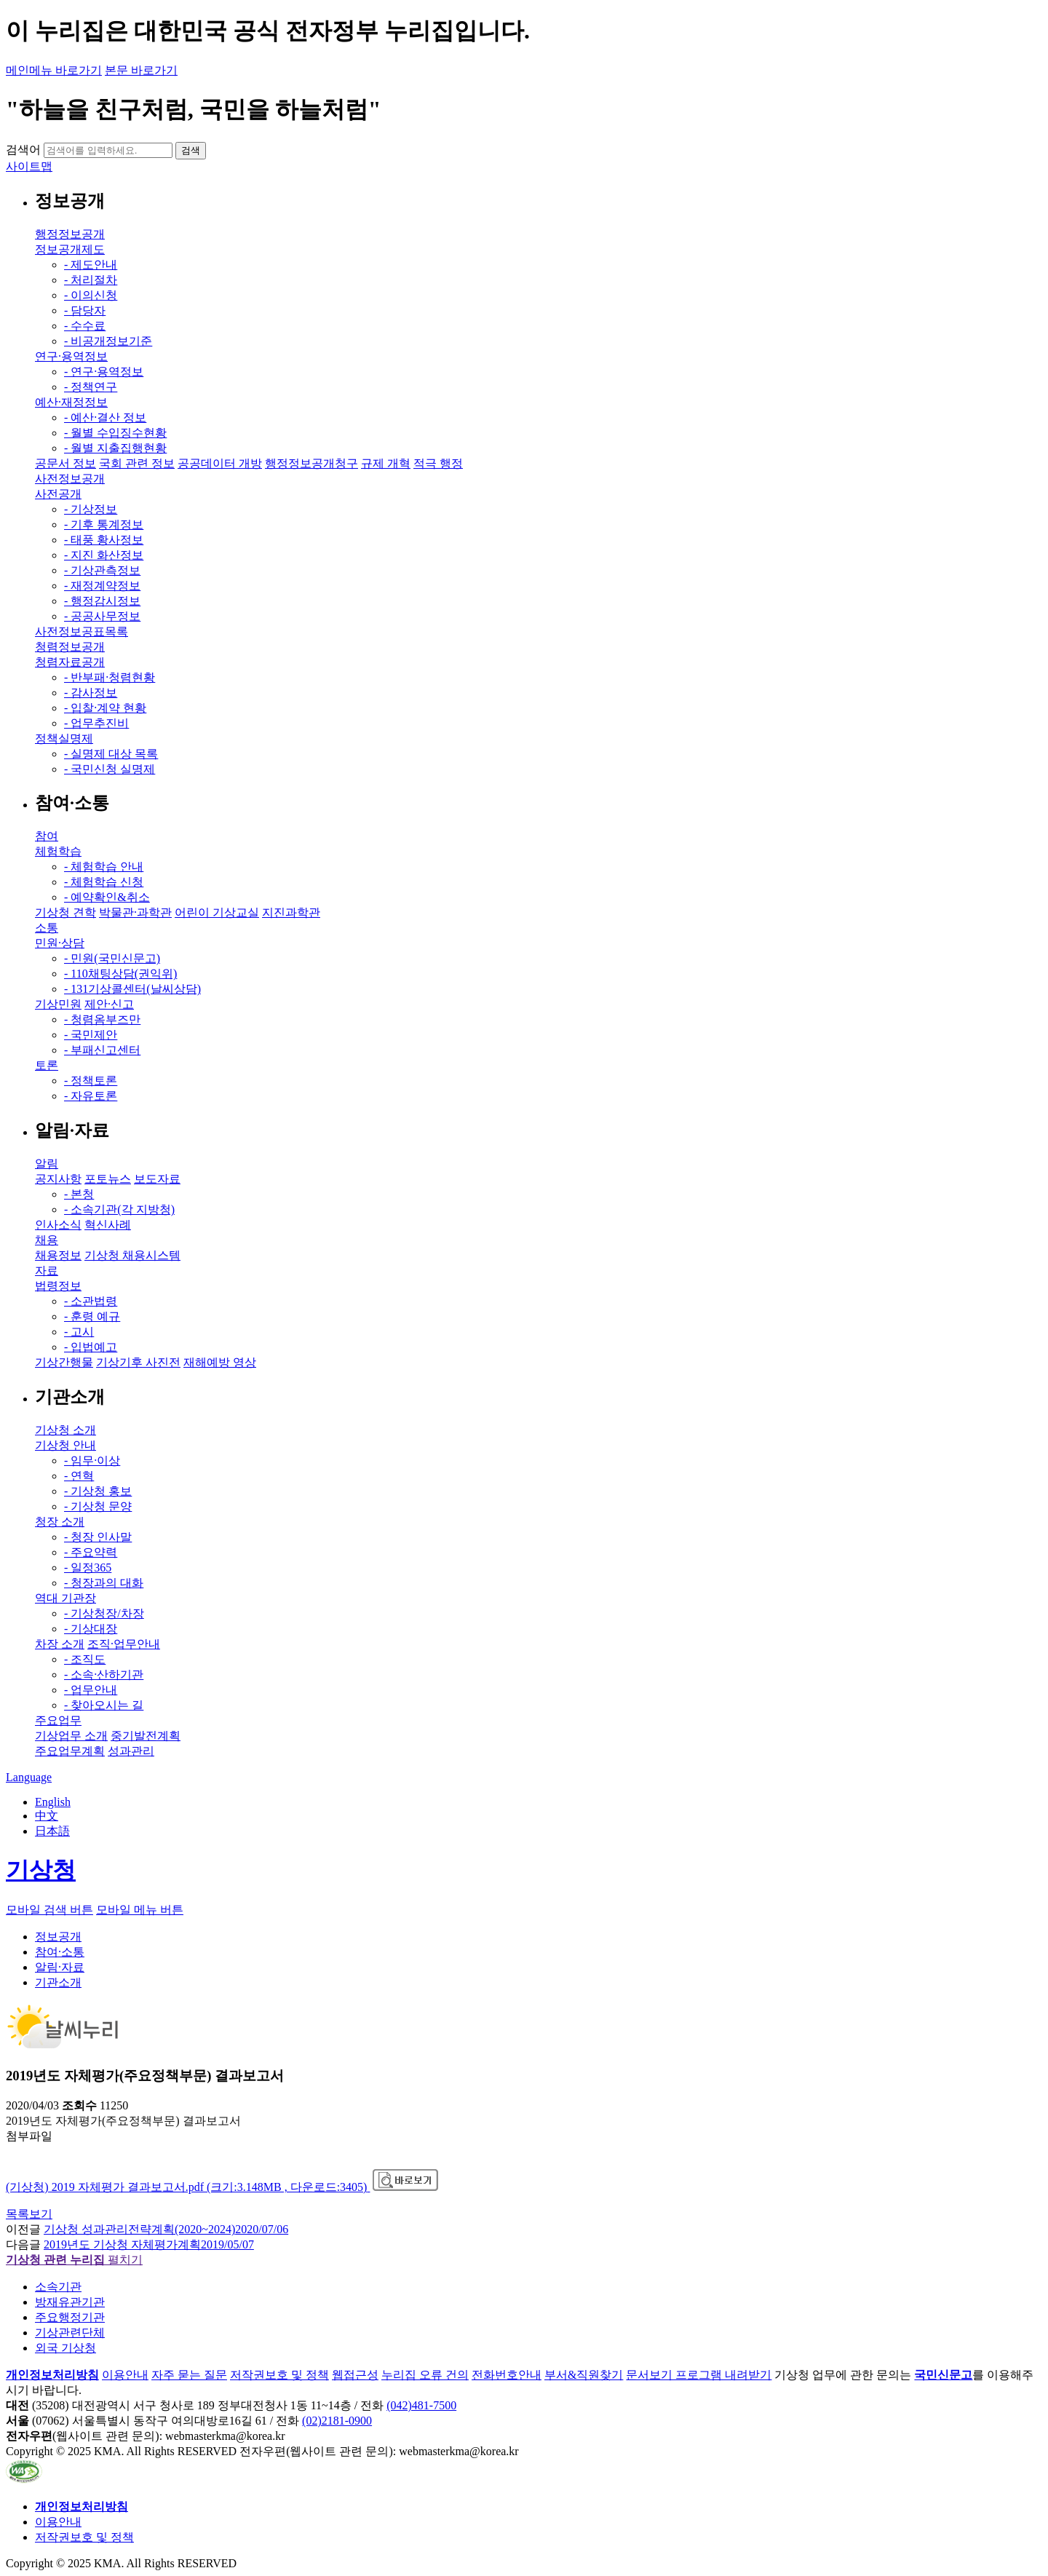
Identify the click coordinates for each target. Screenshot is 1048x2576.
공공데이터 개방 (220, 463)
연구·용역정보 (71, 356)
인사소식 (58, 1224)
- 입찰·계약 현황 (105, 708)
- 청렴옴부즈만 (102, 1019)
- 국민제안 (90, 1035)
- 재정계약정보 (102, 585)
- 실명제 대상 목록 (111, 754)
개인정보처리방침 (52, 2375)
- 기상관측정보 (102, 570)
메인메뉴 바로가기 (54, 70)
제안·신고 (109, 1004)
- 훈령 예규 (92, 1316)
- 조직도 (85, 1659)
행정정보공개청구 (311, 463)
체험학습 (58, 851)
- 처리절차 (90, 280)
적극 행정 (438, 463)
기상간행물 (64, 1362)
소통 (46, 928)
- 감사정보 (90, 692)
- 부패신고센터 (102, 1050)
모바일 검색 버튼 (49, 1909)
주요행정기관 (70, 2317)
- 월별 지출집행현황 (115, 448)
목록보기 (29, 2214)
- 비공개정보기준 (108, 341)
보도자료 (157, 1179)
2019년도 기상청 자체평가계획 (149, 2244)
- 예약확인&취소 (107, 897)
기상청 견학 (65, 912)
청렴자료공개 (70, 662)
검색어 (23, 149)
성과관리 (131, 1751)
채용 (46, 1240)
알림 (46, 1163)
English (53, 1802)
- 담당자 (85, 310)
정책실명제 (64, 738)
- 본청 (79, 1194)
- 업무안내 (90, 1690)
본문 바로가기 (141, 70)
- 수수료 (85, 326)
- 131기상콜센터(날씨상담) (132, 989)
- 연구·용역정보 (103, 371)
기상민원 (58, 1004)
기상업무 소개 (71, 1735)
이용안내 (125, 2375)
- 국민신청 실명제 (109, 769)
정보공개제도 (70, 249)
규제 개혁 (385, 463)
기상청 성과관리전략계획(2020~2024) (166, 2229)
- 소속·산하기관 (103, 1674)
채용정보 (58, 1255)
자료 (46, 1270)
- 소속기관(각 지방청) (119, 1209)
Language (29, 1777)
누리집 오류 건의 (425, 2375)
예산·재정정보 (71, 402)
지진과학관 (291, 912)
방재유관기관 (70, 2302)
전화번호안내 (506, 2375)
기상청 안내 (65, 1445)
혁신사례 (107, 1224)
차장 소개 (59, 1644)
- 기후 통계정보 (103, 524)
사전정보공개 (70, 478)
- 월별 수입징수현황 (115, 433)
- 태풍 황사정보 (103, 540)
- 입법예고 (90, 1347)
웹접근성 (355, 2375)
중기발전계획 (145, 1735)
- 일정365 (87, 1567)
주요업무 (58, 1720)
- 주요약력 (90, 1552)
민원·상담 (59, 943)
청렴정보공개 (70, 647)
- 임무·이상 (92, 1460)
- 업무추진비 (96, 723)
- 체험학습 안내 (103, 866)
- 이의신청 (90, 295)
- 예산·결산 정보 (105, 417)
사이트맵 (29, 166)
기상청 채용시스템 (132, 1255)
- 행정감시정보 (102, 601)
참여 (46, 836)
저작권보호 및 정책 (279, 2375)
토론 (46, 1065)
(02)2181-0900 (337, 2420)
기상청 (41, 1870)
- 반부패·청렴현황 (109, 677)
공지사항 (58, 1179)
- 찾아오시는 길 (103, 1705)
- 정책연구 (90, 387)
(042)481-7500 (421, 2405)
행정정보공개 (70, 234)
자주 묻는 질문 (189, 2375)
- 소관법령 (90, 1301)
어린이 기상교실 (217, 912)
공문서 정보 (65, 463)
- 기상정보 (90, 509)
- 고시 (79, 1331)
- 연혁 (79, 1476)
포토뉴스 (107, 1179)
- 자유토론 (90, 1096)
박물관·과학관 (135, 912)
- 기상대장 (90, 1628)
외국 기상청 (65, 2348)
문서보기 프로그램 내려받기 (698, 2375)
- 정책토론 (90, 1080)
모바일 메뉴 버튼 (139, 1909)
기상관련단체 (70, 2332)
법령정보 (58, 1286)
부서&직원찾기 (583, 2375)
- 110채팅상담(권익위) (120, 973)
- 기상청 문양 (98, 1506)
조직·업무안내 (123, 1644)
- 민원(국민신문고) (112, 958)
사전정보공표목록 (81, 631)
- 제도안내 (90, 264)
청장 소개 (59, 1521)
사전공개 (58, 494)
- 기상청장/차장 (104, 1613)
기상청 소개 (65, 1430)
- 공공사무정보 (102, 616)
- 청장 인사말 (98, 1537)
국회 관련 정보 (137, 463)
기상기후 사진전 (138, 1362)
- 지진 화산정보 (103, 555)
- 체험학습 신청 (103, 882)
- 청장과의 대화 (103, 1583)
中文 (46, 1816)
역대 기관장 (65, 1598)
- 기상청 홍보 (98, 1491)
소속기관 (58, 2286)
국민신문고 (943, 2375)
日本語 (52, 1831)
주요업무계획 (70, 1751)
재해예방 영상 (219, 1362)
